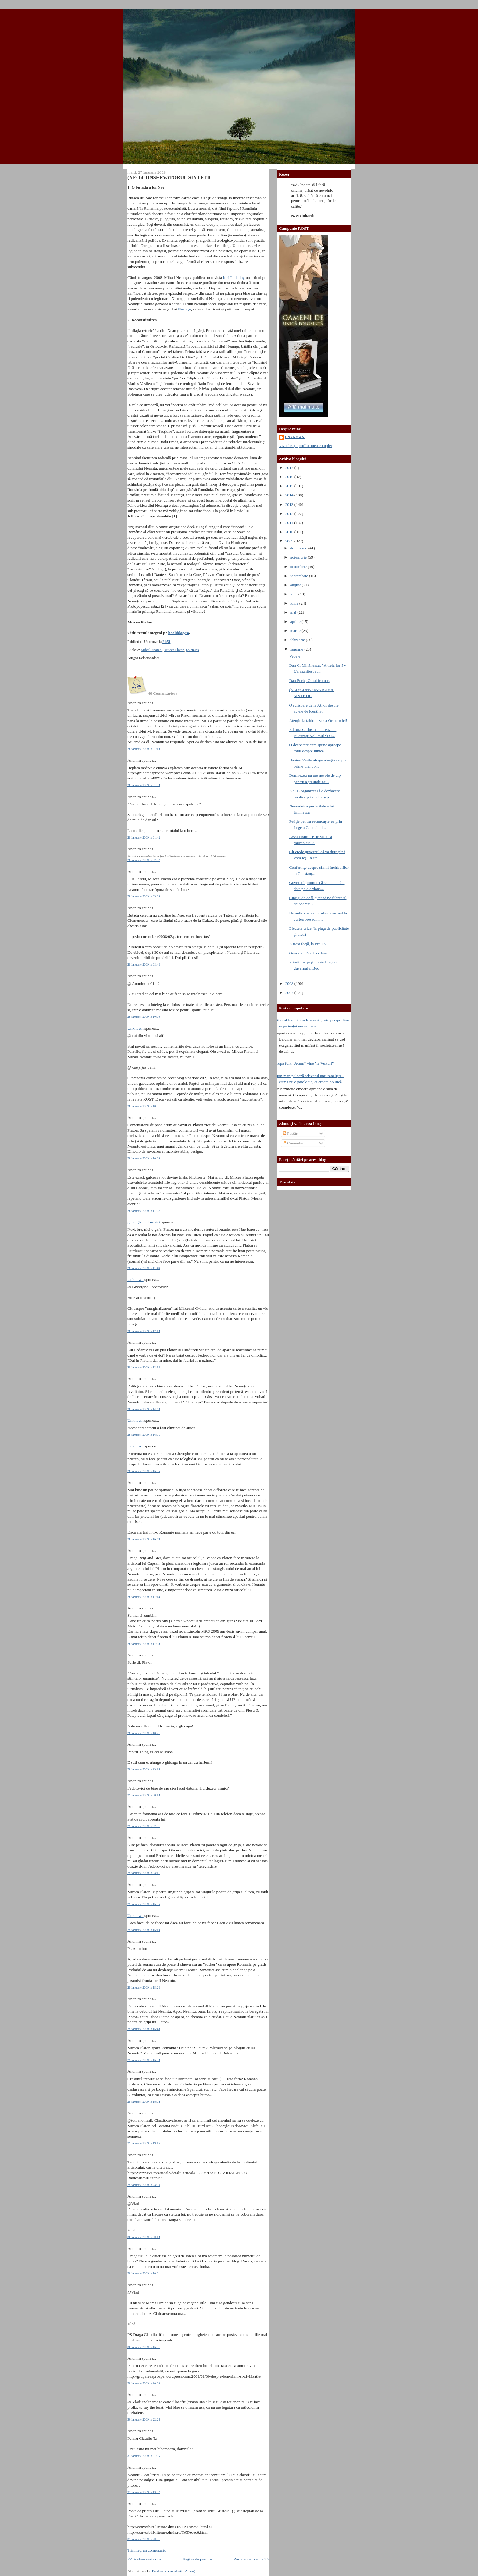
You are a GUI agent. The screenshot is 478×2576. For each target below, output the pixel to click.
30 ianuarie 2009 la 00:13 (143, 2237)
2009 (289, 541)
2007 (289, 992)
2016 (289, 476)
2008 (289, 983)
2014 (289, 495)
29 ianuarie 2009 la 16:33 (143, 2060)
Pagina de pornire (197, 2559)
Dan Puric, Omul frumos (309, 680)
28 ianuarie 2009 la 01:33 (143, 785)
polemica (192, 650)
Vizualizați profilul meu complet (305, 445)
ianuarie (297, 649)
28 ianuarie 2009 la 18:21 (143, 1733)
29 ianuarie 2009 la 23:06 (143, 2185)
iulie (294, 594)
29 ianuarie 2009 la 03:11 (143, 1873)
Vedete (294, 656)
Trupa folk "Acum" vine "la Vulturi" (304, 1063)
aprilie (296, 621)
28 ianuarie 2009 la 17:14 (143, 1596)
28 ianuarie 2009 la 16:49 (143, 1539)
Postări (291, 1133)
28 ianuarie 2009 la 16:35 (143, 1434)
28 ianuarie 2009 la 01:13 (143, 748)
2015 (289, 486)
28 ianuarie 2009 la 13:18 (143, 1367)
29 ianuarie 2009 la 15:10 (143, 1930)
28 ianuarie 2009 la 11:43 (143, 1268)
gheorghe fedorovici (143, 1222)
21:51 (166, 642)
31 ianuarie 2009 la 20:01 (143, 2539)
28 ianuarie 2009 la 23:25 (143, 1769)
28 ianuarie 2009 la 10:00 (143, 1016)
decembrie (299, 548)
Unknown (135, 1028)
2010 (289, 532)
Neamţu (184, 309)
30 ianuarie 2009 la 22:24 (143, 2419)
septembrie (299, 575)
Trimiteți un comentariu (146, 2550)
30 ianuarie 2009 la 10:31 (143, 2273)
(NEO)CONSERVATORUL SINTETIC (170, 177)
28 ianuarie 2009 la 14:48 (143, 1409)
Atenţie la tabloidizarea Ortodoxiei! (318, 720)
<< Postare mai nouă (144, 2559)
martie (296, 630)
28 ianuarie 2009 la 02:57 (143, 860)
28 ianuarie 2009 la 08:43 (143, 964)
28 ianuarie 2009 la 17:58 (143, 1643)
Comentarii (294, 1143)
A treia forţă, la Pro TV (308, 944)
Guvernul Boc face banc (309, 953)
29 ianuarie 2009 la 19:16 (143, 2143)
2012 (289, 513)
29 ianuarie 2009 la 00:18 (143, 1795)
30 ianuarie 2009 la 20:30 (143, 2383)
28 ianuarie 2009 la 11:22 (143, 1210)
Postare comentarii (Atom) (173, 2571)
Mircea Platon (174, 650)
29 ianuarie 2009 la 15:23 (143, 1987)
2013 (289, 504)
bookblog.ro (178, 632)
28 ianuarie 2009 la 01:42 (143, 837)
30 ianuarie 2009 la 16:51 (143, 2347)
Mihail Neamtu (151, 650)
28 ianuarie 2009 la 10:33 (143, 1158)
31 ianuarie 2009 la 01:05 (143, 2455)
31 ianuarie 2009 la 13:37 (143, 2492)
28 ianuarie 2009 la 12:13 (143, 1331)
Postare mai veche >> (251, 2559)
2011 (289, 522)
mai (293, 612)
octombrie (299, 566)
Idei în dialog (234, 277)
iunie (294, 603)
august (296, 585)
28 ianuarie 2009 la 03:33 (143, 896)
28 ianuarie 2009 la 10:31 (143, 1106)
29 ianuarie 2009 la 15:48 (143, 2029)
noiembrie (299, 557)
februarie (298, 639)
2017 (289, 467)
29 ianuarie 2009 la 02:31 (143, 1826)
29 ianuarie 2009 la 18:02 (143, 2101)
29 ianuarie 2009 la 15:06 (143, 1904)
